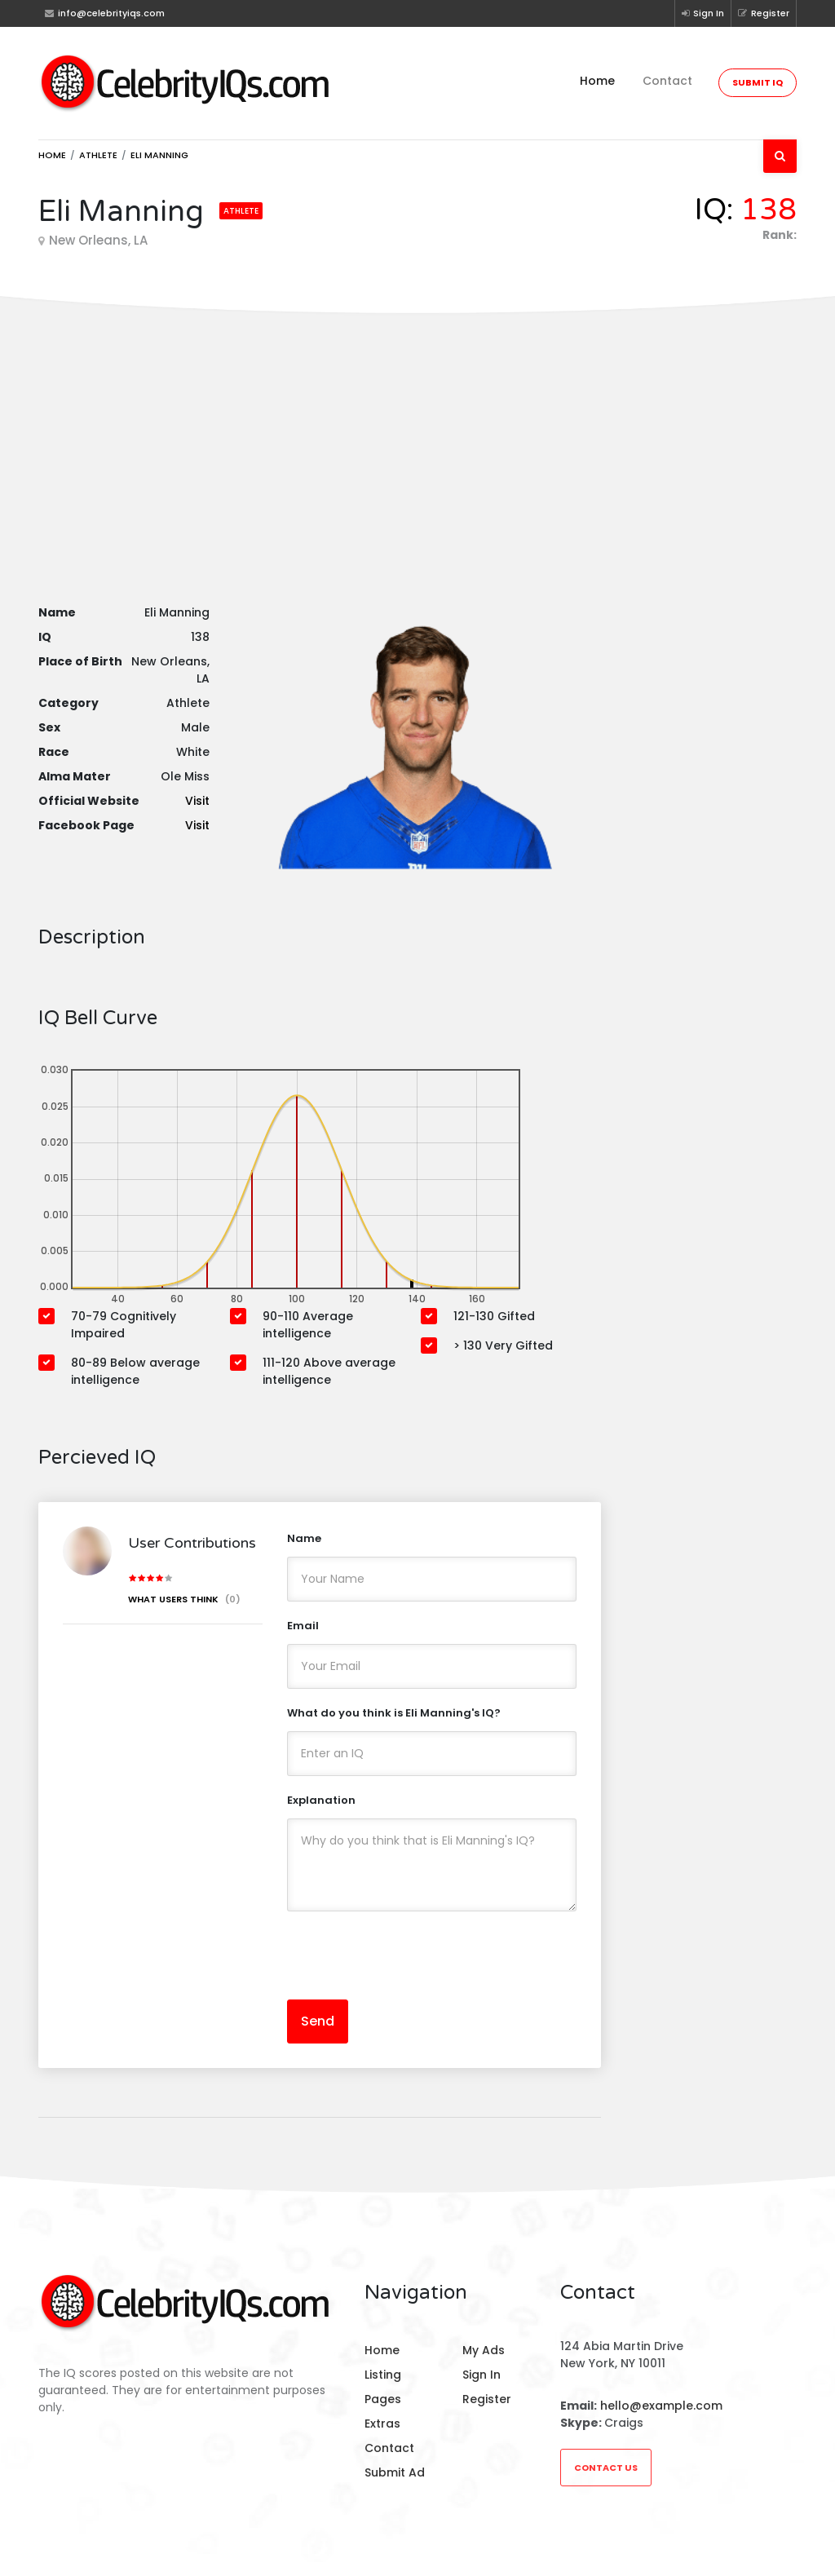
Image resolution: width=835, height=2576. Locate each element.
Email (303, 1625)
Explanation (321, 1800)
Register (763, 13)
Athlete (98, 154)
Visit (197, 801)
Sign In (703, 13)
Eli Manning (159, 154)
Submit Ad (394, 2472)
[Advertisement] (417, 439)
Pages (382, 2399)
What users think (184, 1599)
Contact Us (606, 2467)
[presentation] (411, 1955)
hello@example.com (661, 2405)
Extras (382, 2423)
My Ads (483, 2350)
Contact (667, 81)
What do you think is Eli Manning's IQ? (394, 1713)
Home (597, 81)
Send (317, 2021)
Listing (382, 2374)
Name (304, 1538)
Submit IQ (757, 82)
